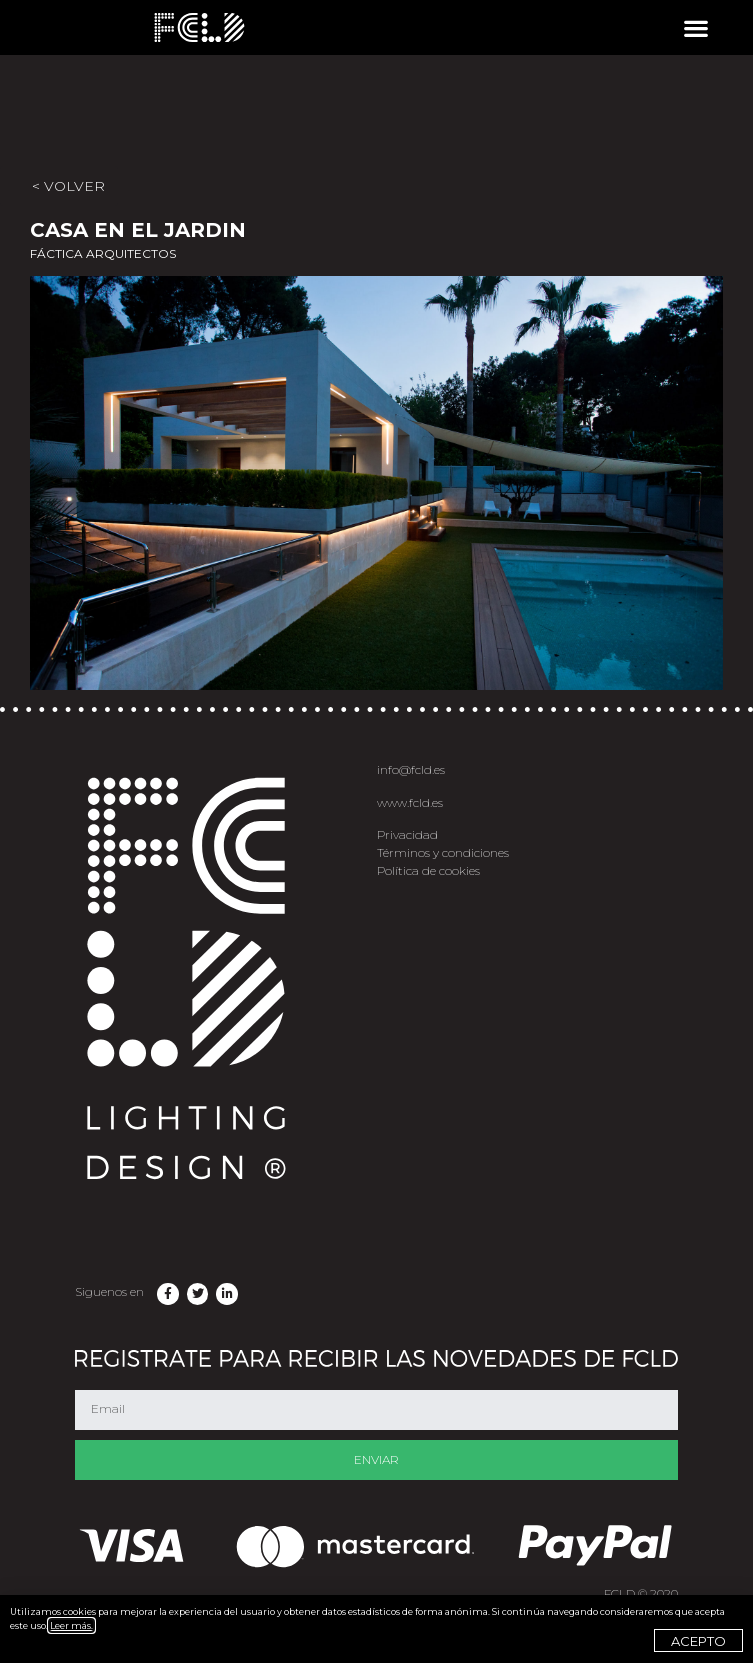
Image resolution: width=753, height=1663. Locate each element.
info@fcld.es (411, 769)
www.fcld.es (410, 802)
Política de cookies (428, 870)
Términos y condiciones (443, 852)
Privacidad (407, 834)
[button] (695, 27)
